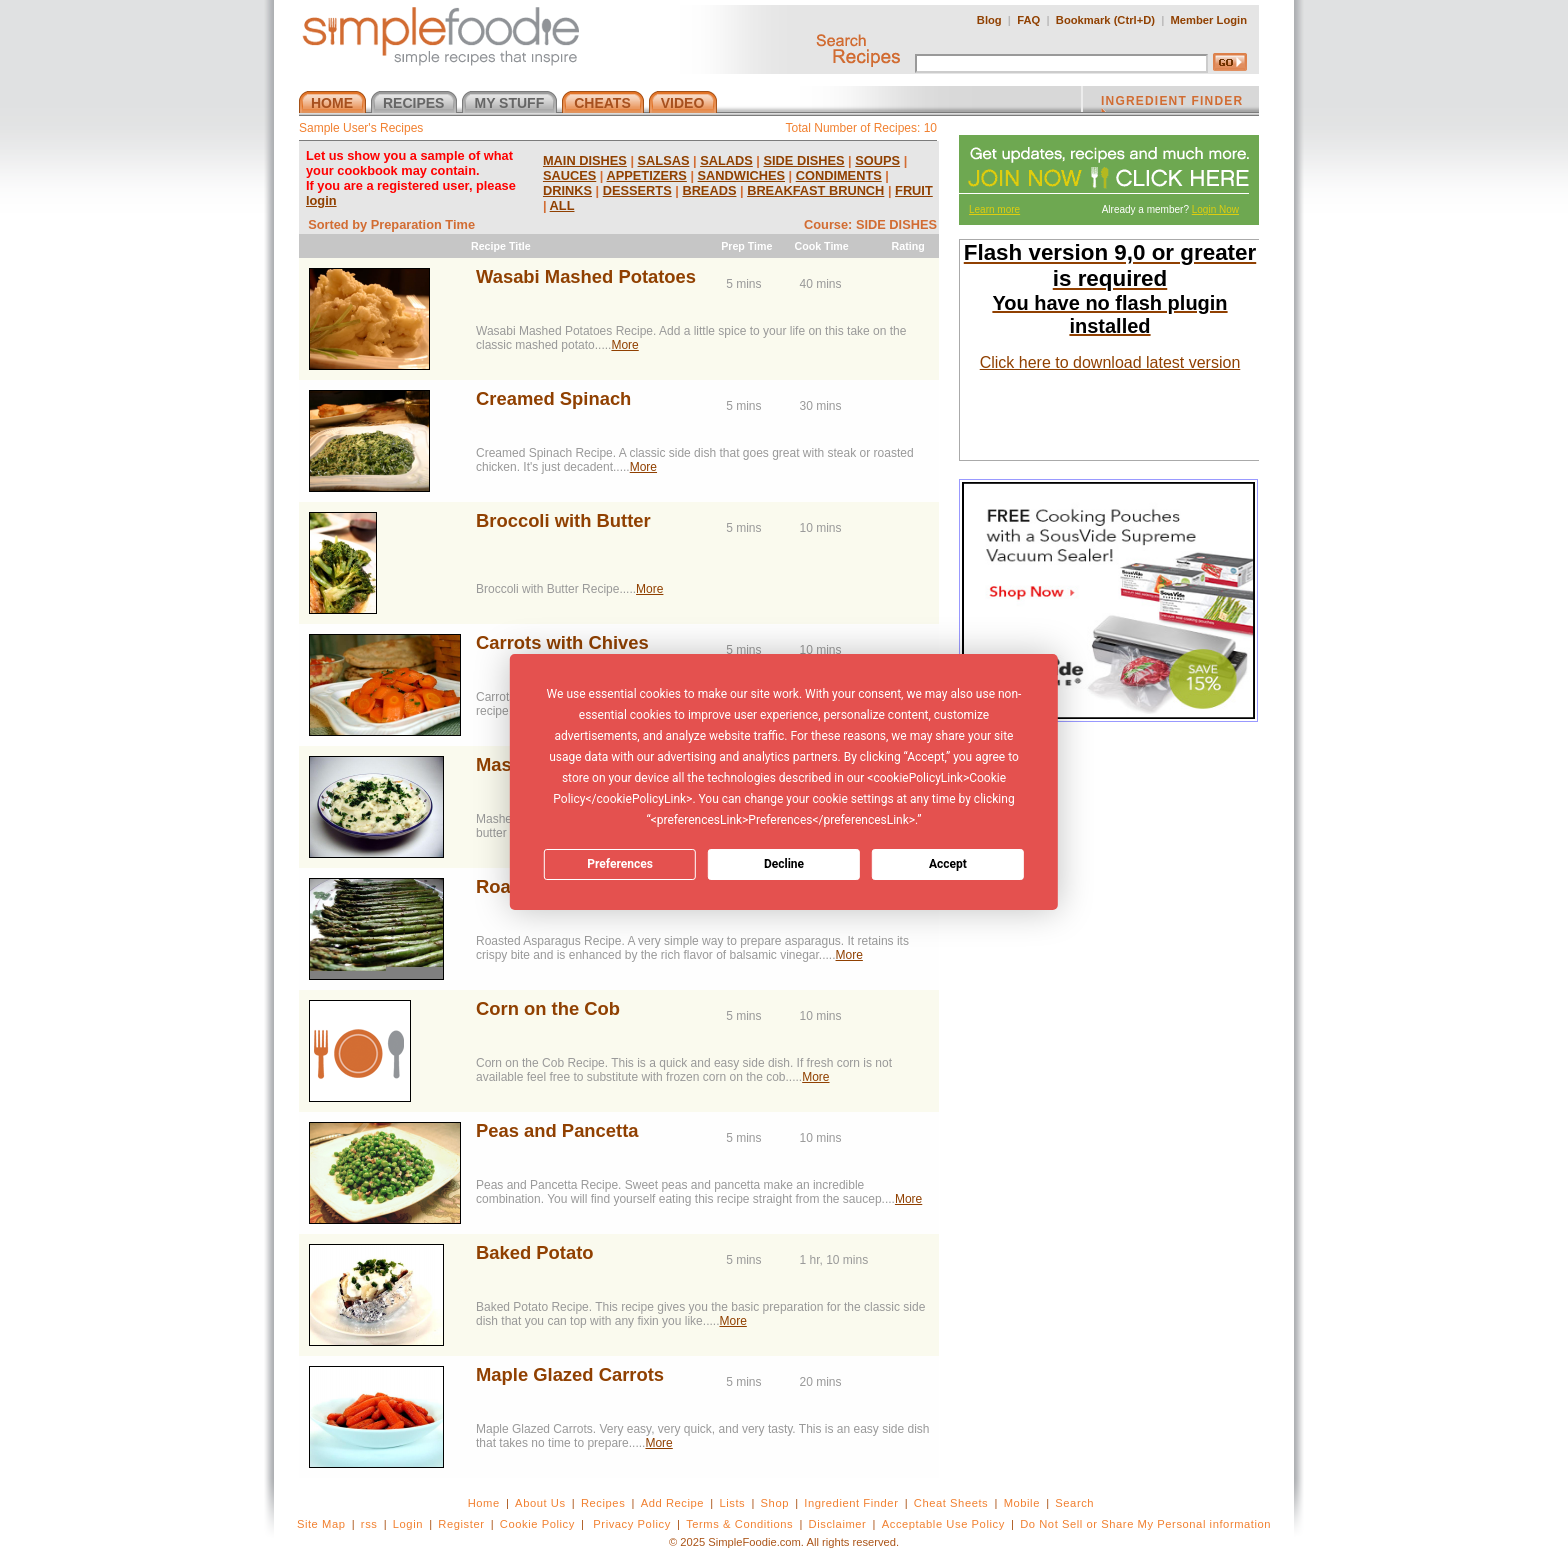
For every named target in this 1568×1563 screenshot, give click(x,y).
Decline (784, 864)
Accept (948, 864)
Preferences (620, 864)
